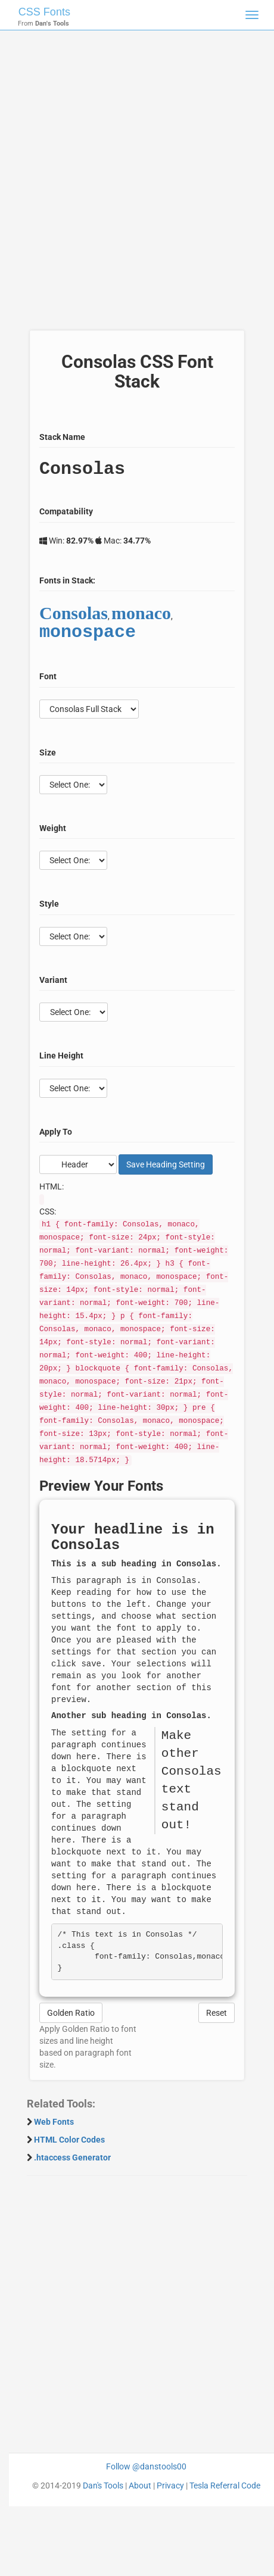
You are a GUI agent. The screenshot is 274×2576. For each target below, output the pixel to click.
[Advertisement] (132, 186)
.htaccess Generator (72, 2157)
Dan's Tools (103, 2485)
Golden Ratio (71, 2013)
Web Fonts (54, 2122)
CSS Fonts (44, 12)
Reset (216, 2013)
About (140, 2485)
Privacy (170, 2485)
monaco (141, 613)
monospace (87, 632)
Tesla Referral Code (224, 2485)
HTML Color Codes (69, 2139)
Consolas (73, 613)
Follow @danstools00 (146, 2466)
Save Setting (165, 1164)
